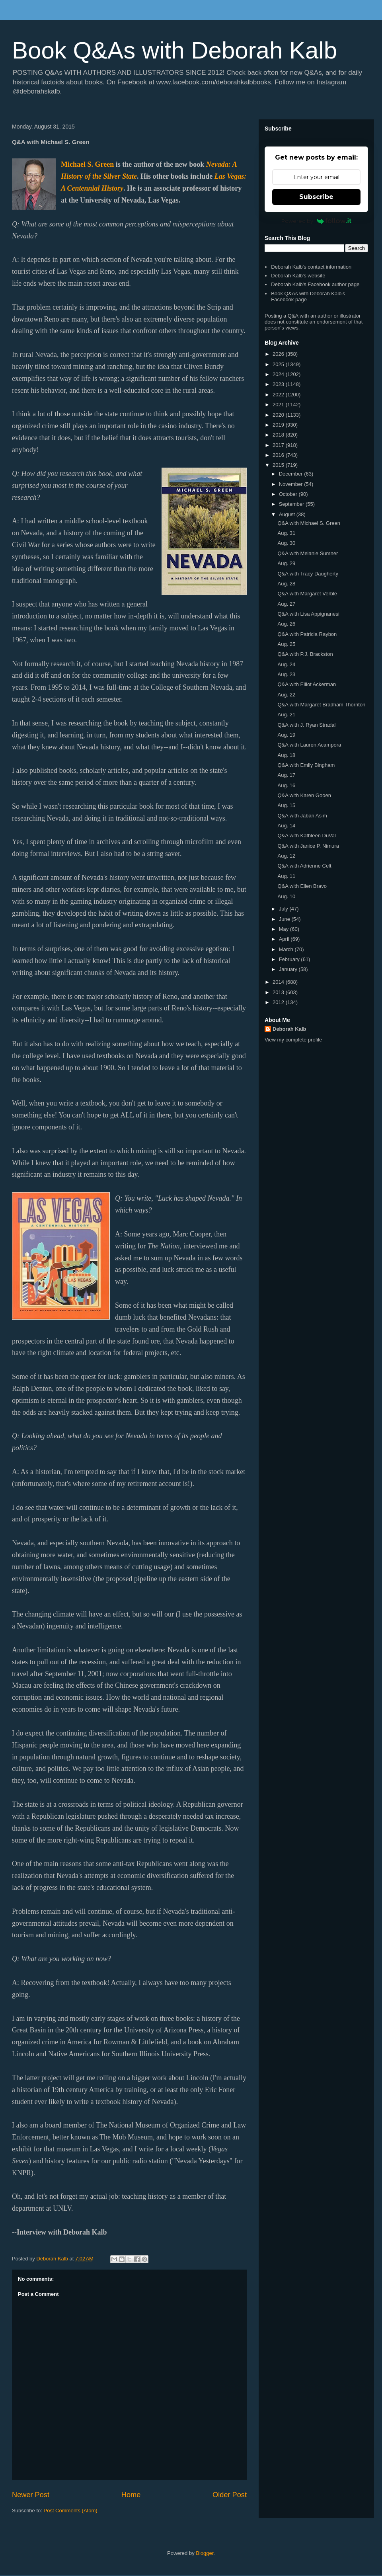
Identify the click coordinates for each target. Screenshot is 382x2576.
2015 (279, 465)
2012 (279, 1002)
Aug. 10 (286, 896)
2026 (279, 354)
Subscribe (316, 197)
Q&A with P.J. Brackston (305, 654)
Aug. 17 (286, 775)
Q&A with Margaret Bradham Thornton (321, 705)
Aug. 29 (286, 563)
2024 (279, 374)
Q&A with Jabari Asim (302, 816)
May (284, 929)
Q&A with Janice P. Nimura (308, 846)
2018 (279, 435)
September (292, 504)
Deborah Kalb (289, 1029)
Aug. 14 (286, 826)
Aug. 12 (286, 856)
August (287, 514)
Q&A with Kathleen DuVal (306, 836)
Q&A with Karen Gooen (304, 795)
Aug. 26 (286, 624)
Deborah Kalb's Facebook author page (315, 284)
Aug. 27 (286, 604)
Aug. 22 (286, 695)
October (289, 494)
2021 (279, 405)
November (291, 484)
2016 (279, 455)
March (287, 949)
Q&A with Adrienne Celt (304, 866)
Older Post (229, 2495)
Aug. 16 (286, 785)
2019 (279, 425)
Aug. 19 (286, 735)
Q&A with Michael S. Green (308, 523)
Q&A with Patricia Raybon (307, 634)
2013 (279, 992)
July (284, 909)
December (291, 474)
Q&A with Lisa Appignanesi (308, 614)
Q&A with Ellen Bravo (302, 886)
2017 (279, 445)
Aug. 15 (286, 805)
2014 (279, 982)
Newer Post (30, 2495)
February (290, 959)
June (285, 919)
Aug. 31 (286, 533)
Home (131, 2495)
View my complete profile (293, 1040)
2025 (279, 364)
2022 (279, 395)
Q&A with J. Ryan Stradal (306, 725)
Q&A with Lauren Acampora (309, 745)
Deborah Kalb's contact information (311, 267)
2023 (279, 384)
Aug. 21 (286, 715)
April (285, 939)
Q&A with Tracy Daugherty (307, 574)
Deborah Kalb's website (298, 276)
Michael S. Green (87, 164)
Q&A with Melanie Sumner (307, 553)
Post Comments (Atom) (70, 2511)
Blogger (204, 2553)
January (289, 969)
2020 (279, 415)
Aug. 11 (286, 876)
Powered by (316, 221)
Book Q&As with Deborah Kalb (174, 50)
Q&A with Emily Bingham (306, 765)
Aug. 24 (286, 664)
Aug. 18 (286, 755)
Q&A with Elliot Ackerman (306, 684)
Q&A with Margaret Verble (307, 594)
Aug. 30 (286, 543)
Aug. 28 (286, 584)
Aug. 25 (286, 644)
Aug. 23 (286, 674)
